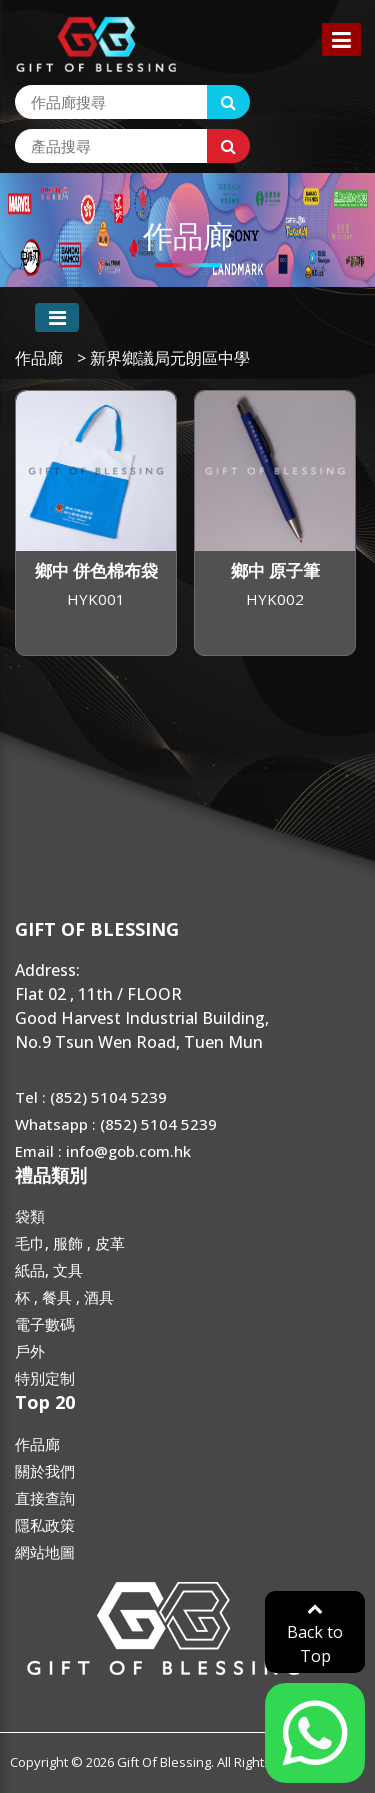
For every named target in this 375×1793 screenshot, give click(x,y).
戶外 (30, 1351)
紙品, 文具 (49, 1270)
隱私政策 (45, 1525)
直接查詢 (45, 1498)
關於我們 (45, 1471)
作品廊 (39, 358)
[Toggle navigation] (57, 317)
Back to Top (315, 1633)
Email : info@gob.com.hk (103, 1151)
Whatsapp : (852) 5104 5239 (116, 1124)
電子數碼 (45, 1324)
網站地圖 (45, 1552)
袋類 (30, 1216)
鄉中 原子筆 (275, 570)
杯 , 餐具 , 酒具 (64, 1297)
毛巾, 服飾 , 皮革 (70, 1243)
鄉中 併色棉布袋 (96, 570)
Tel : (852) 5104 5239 (91, 1097)
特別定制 (45, 1378)
